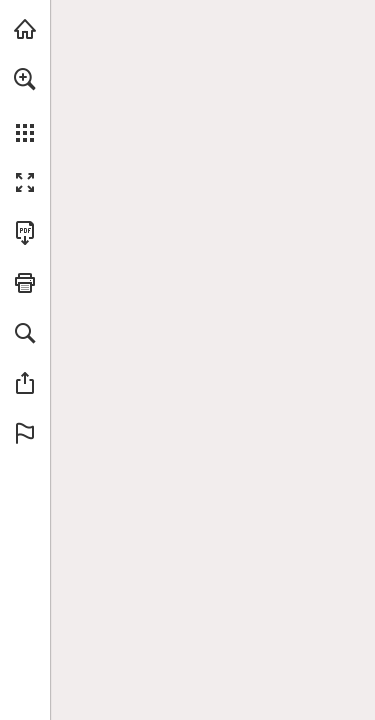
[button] (25, 79)
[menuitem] (25, 105)
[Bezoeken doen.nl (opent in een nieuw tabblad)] (25, 29)
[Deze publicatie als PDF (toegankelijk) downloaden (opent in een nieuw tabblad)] (25, 233)
